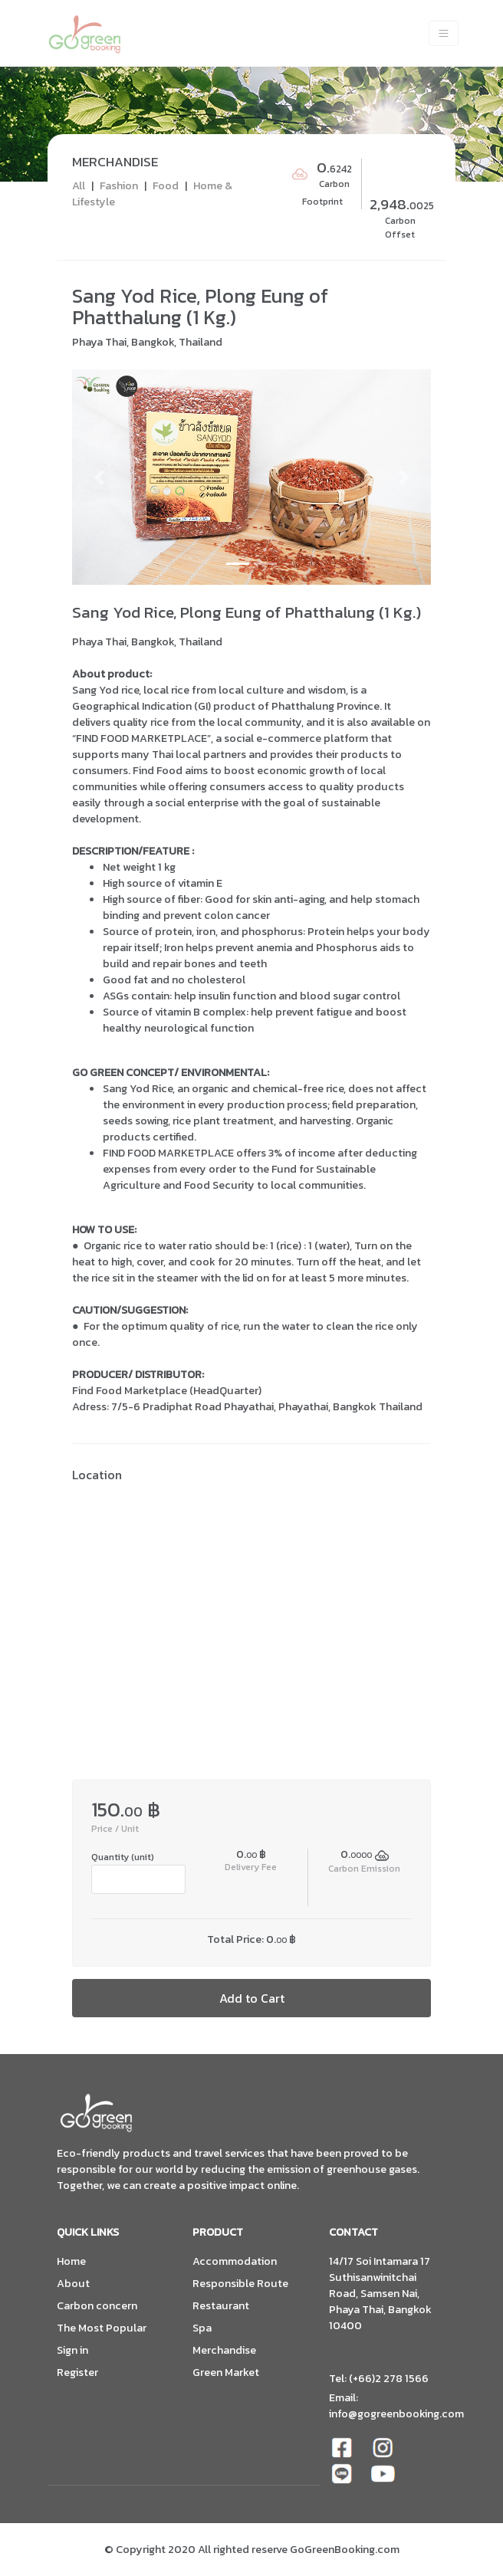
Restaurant (220, 2306)
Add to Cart (251, 1998)
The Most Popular (101, 2328)
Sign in (72, 2350)
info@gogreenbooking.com (396, 2413)
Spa (202, 2328)
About (73, 2284)
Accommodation (234, 2261)
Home (71, 2261)
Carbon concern (97, 2306)
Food (166, 185)
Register (77, 2372)
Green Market (225, 2372)
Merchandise (224, 2350)
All (78, 185)
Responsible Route (240, 2284)
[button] (99, 477)
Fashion (119, 185)
